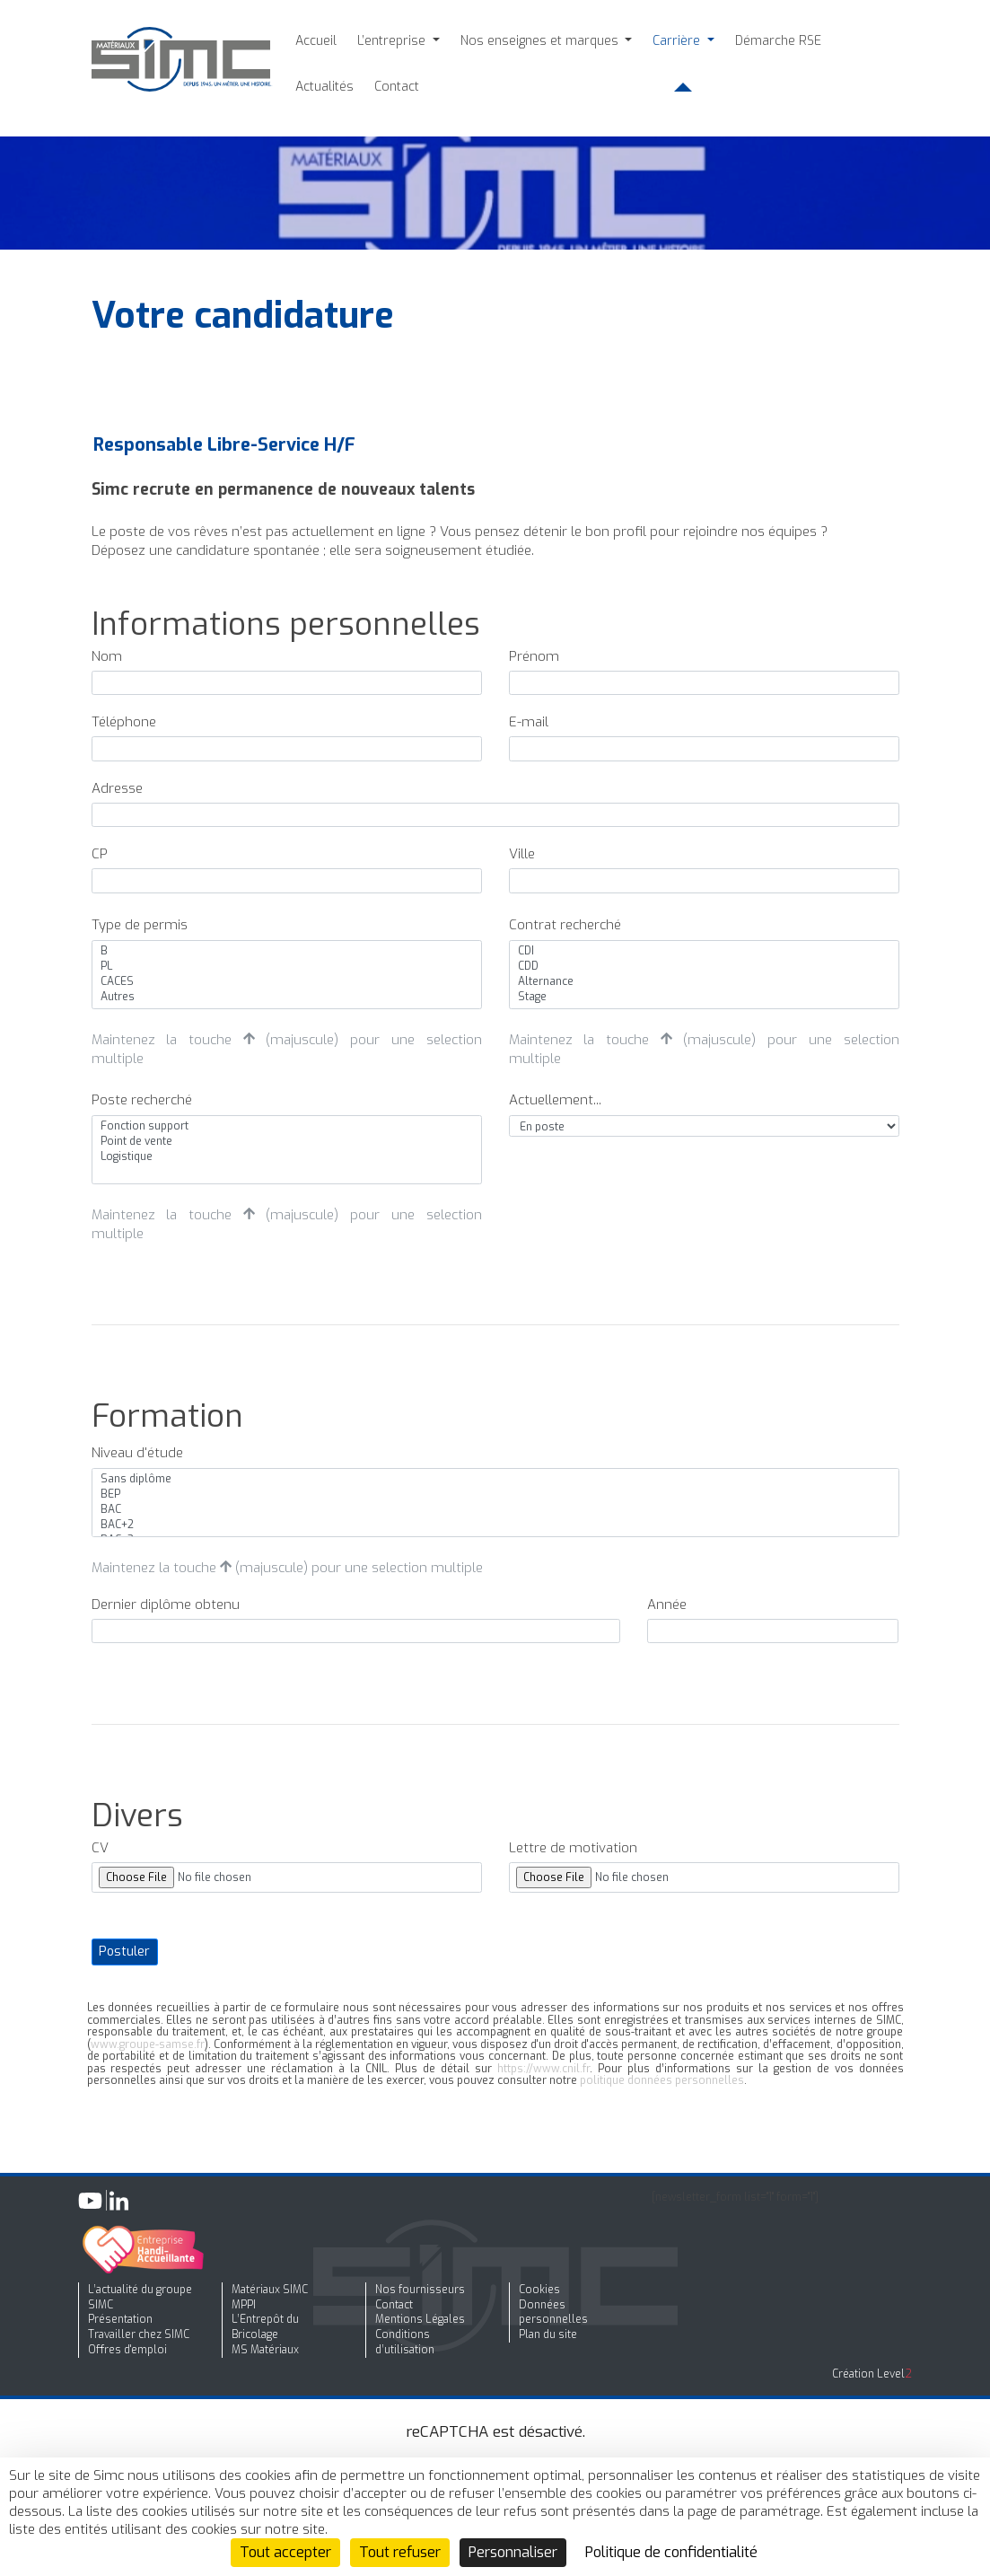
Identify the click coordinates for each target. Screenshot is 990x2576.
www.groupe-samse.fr (148, 2044)
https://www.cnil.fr (543, 2069)
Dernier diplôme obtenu (166, 1604)
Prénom (534, 656)
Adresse (117, 788)
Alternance (703, 981)
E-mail (528, 722)
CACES (286, 981)
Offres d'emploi (127, 2350)
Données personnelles (553, 2312)
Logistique (286, 1157)
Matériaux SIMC (270, 2289)
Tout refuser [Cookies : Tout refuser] (400, 2552)
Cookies (539, 2289)
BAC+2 (495, 1525)
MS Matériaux (265, 2350)
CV (100, 1848)
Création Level (872, 2374)
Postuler (124, 1951)
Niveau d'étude (137, 1453)
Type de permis (140, 925)
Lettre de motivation (573, 1848)
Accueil (316, 40)
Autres (286, 997)
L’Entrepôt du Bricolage (265, 2327)
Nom (107, 656)
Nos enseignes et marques (541, 40)
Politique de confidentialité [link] (671, 2552)
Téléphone (124, 722)
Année (667, 1604)
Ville (522, 854)
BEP (495, 1494)
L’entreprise (393, 40)
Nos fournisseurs (420, 2289)
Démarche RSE (778, 40)
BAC (495, 1509)
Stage (703, 997)
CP (100, 854)
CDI (703, 951)
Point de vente (286, 1141)
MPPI (244, 2305)
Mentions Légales (420, 2319)
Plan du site (548, 2334)
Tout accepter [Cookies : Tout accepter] (285, 2552)
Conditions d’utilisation (404, 2342)
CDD (703, 966)
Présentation (120, 2319)
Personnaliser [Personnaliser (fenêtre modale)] (513, 2552)
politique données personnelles (662, 2080)
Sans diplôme (495, 1479)
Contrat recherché (565, 925)
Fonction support (286, 1126)
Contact (396, 86)
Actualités (324, 86)
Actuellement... (555, 1100)
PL (286, 966)
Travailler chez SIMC (138, 2334)
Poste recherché (142, 1100)
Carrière (678, 40)
